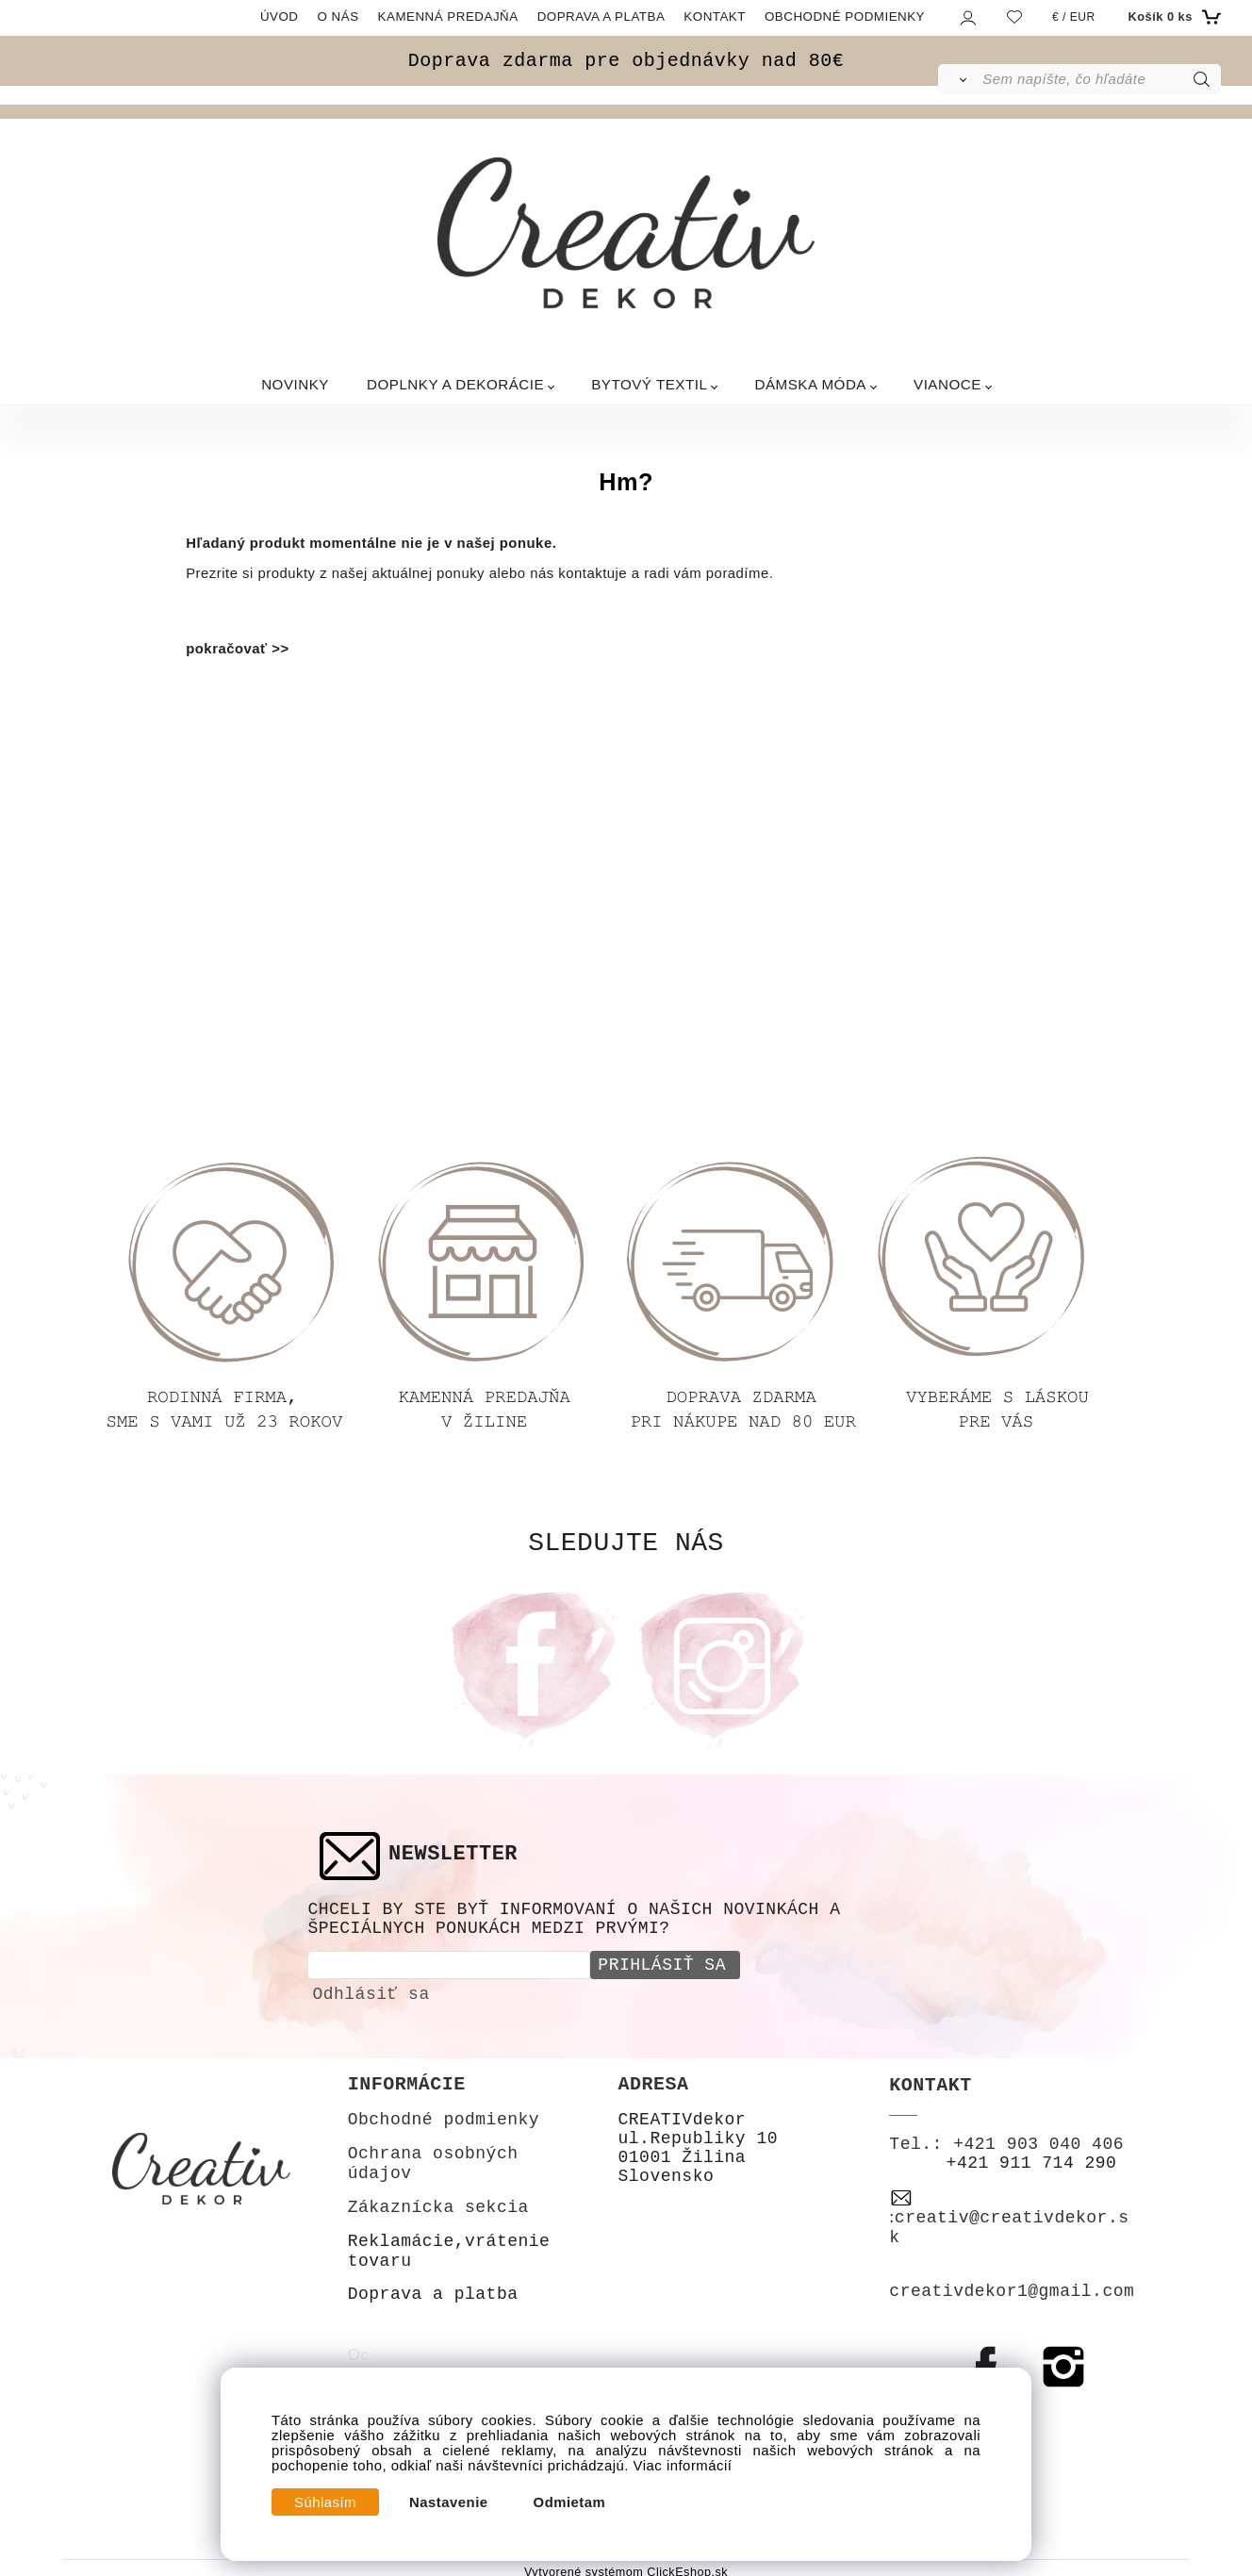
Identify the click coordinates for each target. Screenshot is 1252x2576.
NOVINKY (295, 384)
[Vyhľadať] (959, 79)
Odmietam (570, 2502)
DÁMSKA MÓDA (810, 384)
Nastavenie (448, 2502)
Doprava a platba (433, 2291)
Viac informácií (683, 2465)
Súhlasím (325, 2502)
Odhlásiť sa (370, 1991)
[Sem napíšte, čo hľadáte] (1100, 79)
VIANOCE (947, 384)
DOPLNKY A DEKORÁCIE (455, 384)
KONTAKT (715, 16)
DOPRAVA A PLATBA (601, 16)
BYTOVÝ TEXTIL (649, 384)
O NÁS (338, 16)
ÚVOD (279, 16)
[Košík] (1172, 17)
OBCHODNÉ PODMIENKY (845, 16)
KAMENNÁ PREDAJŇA (448, 16)
